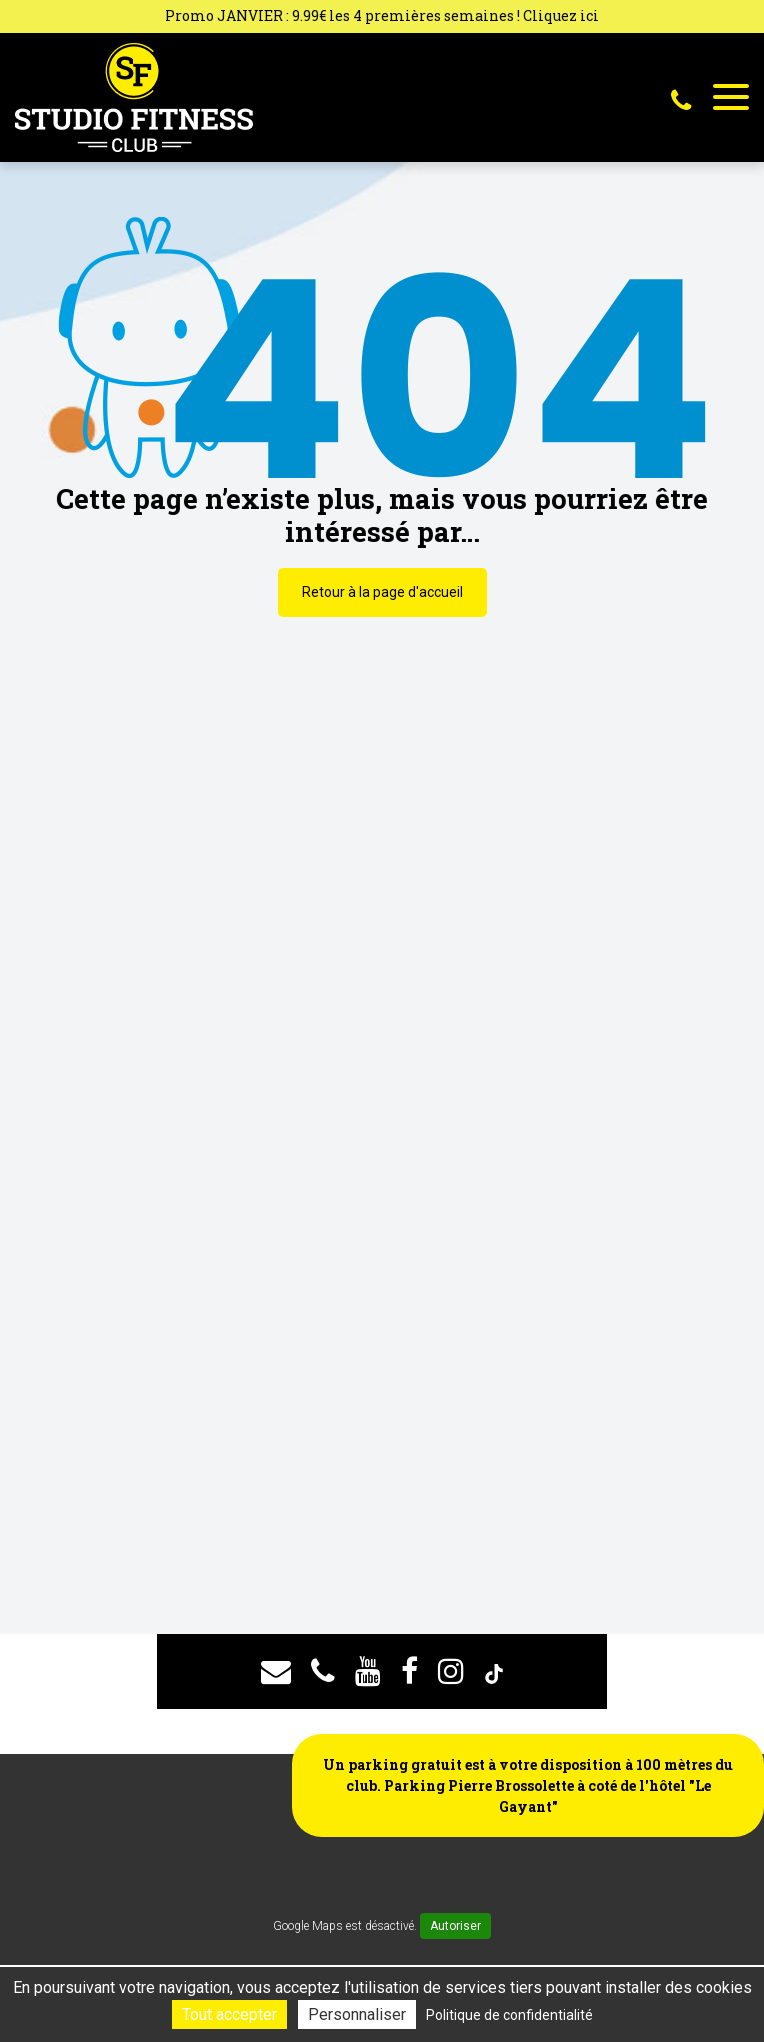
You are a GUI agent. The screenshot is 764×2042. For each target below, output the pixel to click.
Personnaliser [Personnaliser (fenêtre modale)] (357, 2014)
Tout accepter (229, 2014)
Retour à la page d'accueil (382, 592)
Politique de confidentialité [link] (509, 2015)
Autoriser (455, 1926)
